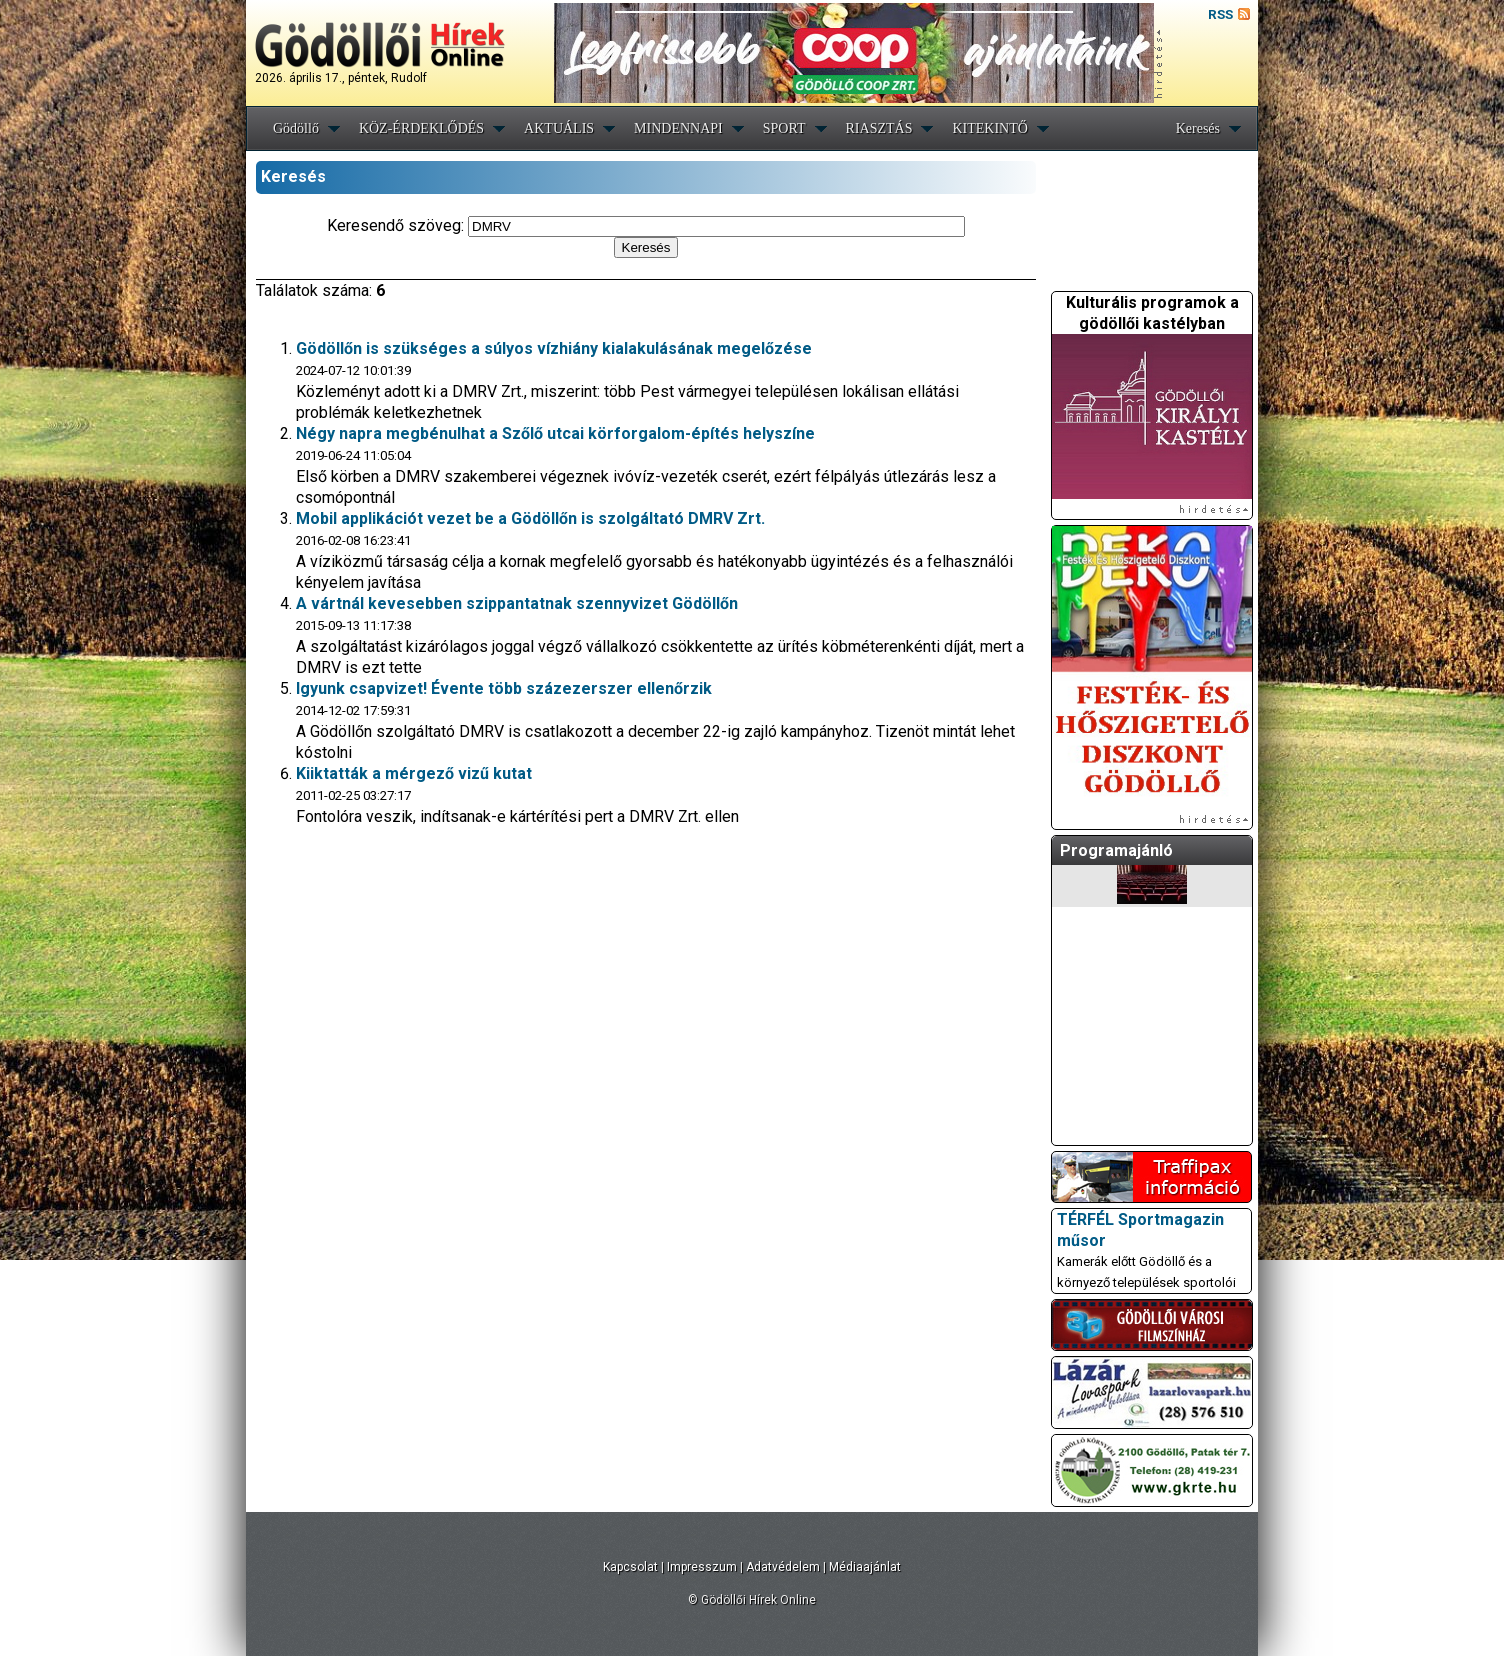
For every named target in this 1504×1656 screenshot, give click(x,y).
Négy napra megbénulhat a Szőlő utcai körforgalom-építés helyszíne (555, 433)
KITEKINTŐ (989, 128)
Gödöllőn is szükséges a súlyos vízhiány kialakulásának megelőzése (554, 348)
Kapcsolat (630, 1567)
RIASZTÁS (879, 128)
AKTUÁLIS (559, 128)
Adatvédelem (783, 1567)
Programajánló (1116, 850)
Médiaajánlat (865, 1567)
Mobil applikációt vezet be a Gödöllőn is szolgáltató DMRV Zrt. (530, 518)
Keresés (1198, 128)
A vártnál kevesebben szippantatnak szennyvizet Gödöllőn (517, 603)
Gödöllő (296, 128)
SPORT (784, 128)
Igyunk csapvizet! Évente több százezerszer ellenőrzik (504, 688)
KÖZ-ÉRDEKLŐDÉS (421, 128)
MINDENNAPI (678, 128)
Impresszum (702, 1567)
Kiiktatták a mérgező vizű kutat (414, 773)
